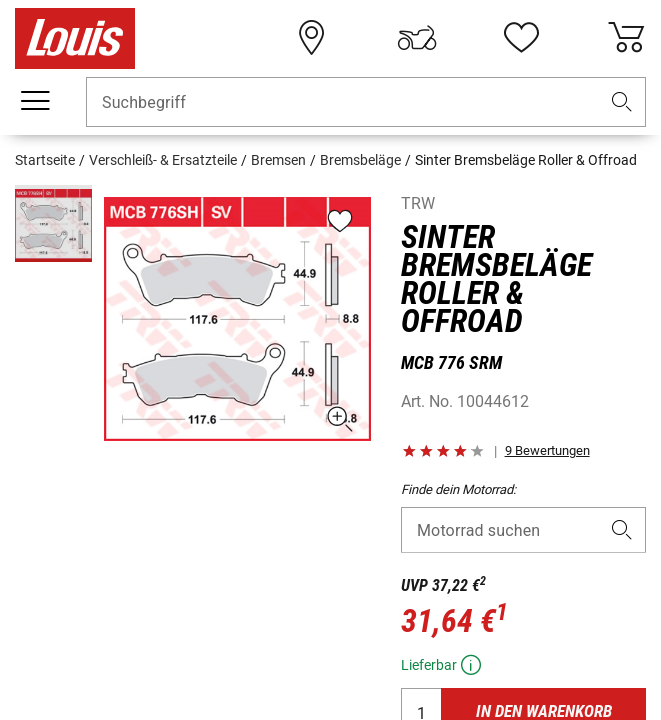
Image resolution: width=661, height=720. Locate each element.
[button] (622, 102)
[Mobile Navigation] (35, 101)
